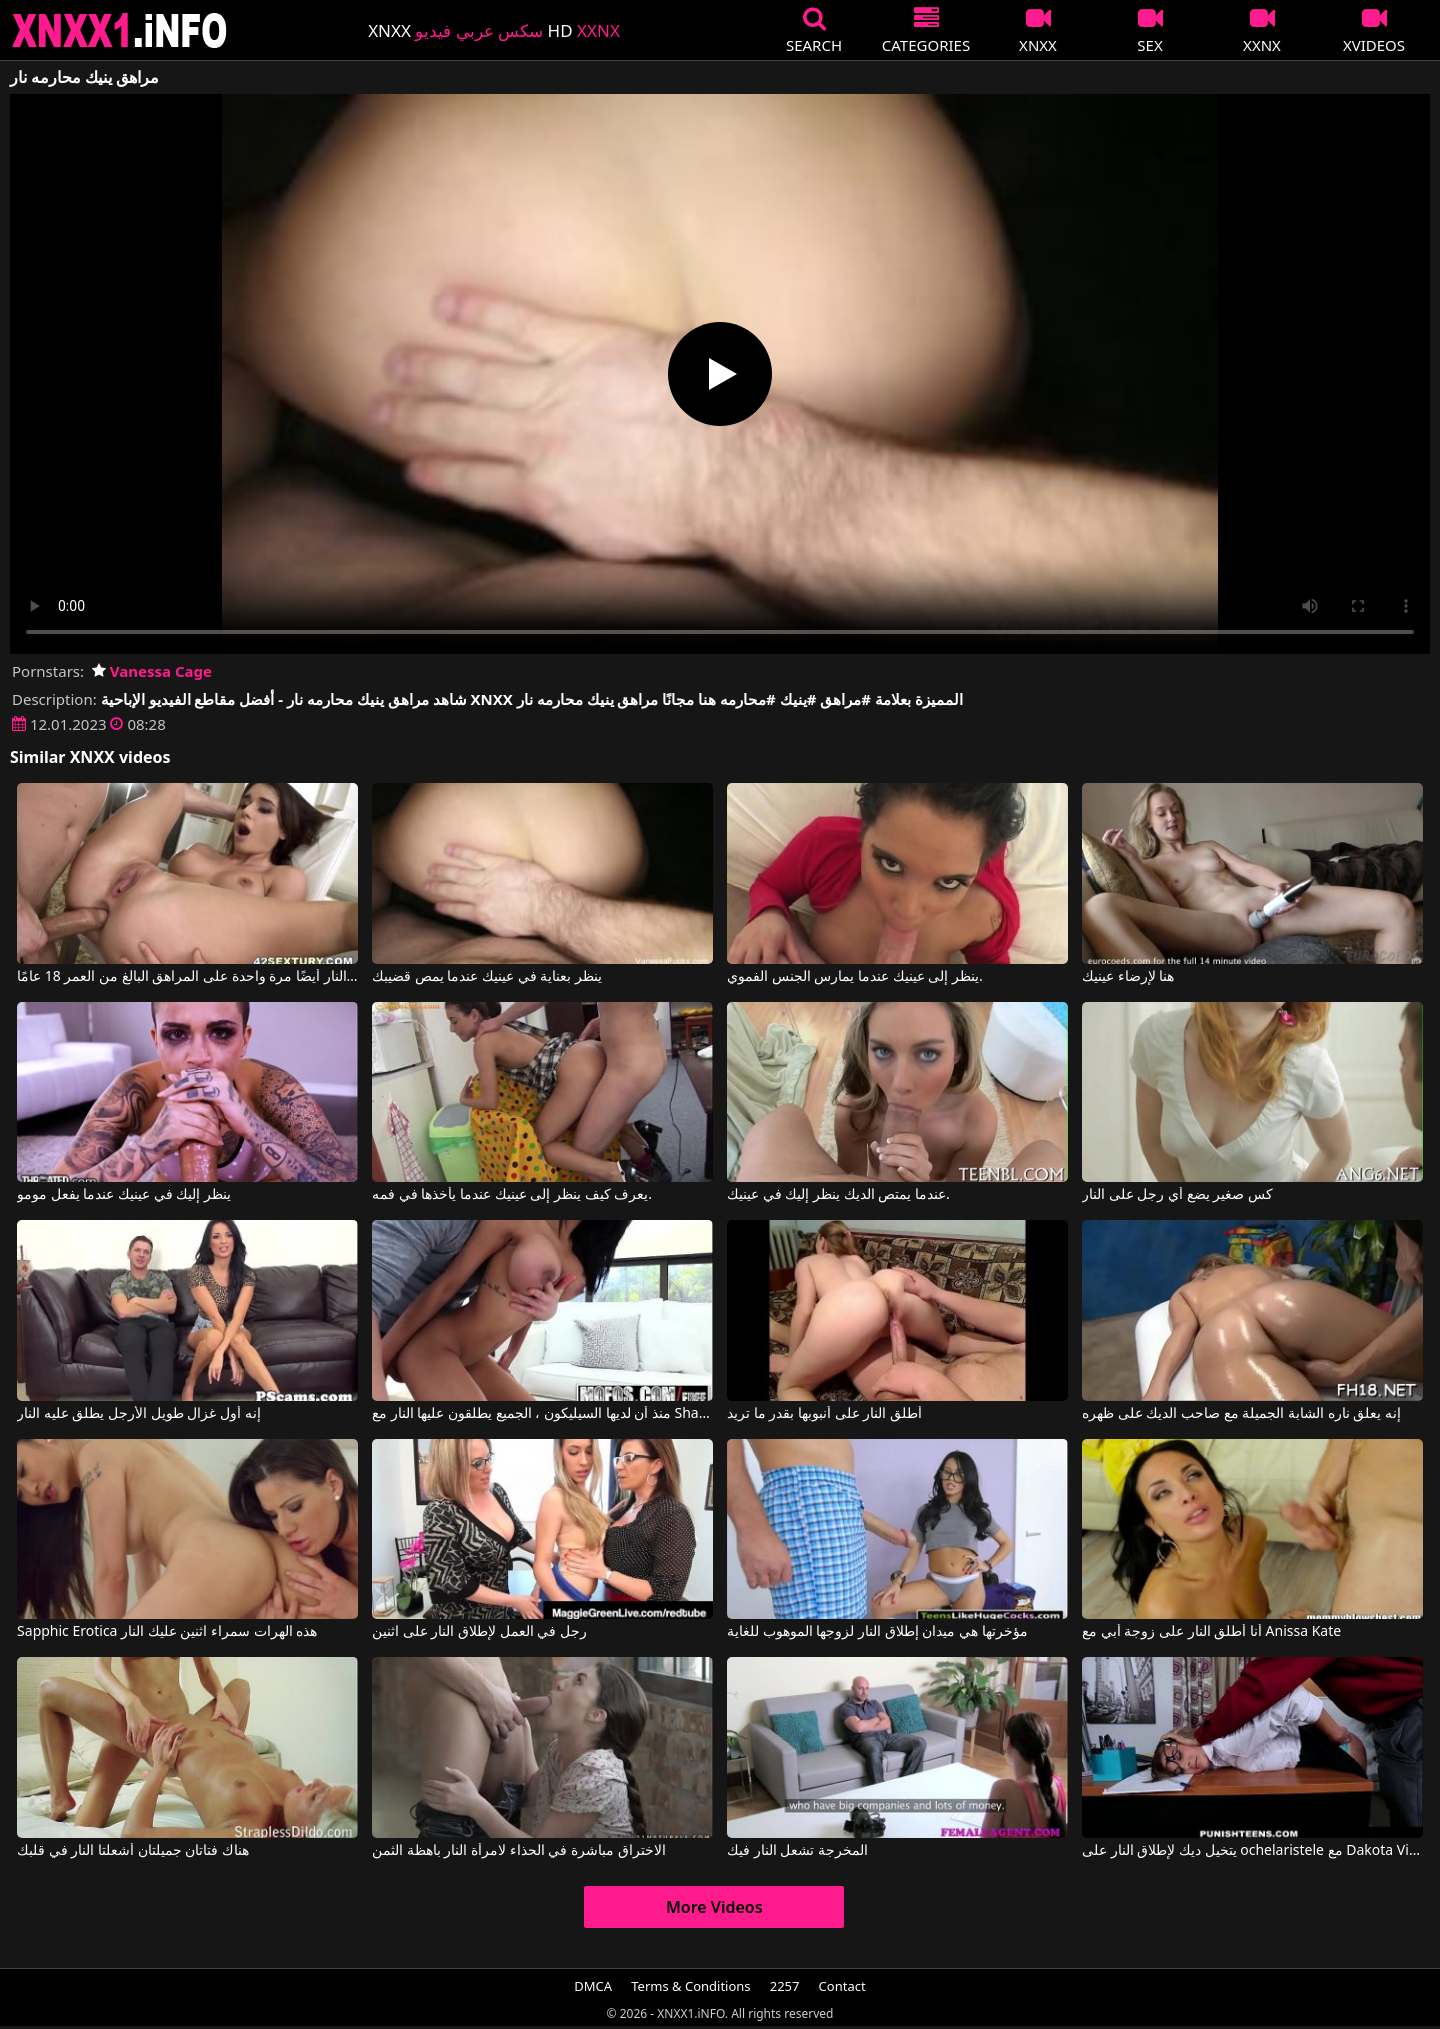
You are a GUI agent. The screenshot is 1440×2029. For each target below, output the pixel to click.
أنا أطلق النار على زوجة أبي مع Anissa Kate (1211, 1632)
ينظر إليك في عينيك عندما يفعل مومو (124, 1195)
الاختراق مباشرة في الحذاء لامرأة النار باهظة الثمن (518, 1851)
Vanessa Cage (152, 671)
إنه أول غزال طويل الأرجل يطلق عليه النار (138, 1414)
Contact (842, 1986)
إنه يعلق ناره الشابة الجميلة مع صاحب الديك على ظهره (1241, 1414)
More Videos (714, 1907)
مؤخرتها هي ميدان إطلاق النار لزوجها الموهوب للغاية (877, 1632)
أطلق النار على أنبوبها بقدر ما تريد (824, 1414)
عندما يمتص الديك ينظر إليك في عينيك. (838, 1195)
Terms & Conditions (690, 1986)
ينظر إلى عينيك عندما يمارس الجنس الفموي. (855, 977)
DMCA (593, 1986)
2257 (785, 1986)
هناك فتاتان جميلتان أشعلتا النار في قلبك (133, 1851)
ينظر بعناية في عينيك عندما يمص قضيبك (487, 977)
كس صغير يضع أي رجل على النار (1177, 1195)
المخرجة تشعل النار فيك (797, 1851)
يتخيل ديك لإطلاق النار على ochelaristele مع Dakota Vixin (1252, 1851)
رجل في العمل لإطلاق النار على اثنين (479, 1632)
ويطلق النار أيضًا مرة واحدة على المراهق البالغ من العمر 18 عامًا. (187, 977)
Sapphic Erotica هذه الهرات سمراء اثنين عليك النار (167, 1632)
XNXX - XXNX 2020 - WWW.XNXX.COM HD (120, 30)
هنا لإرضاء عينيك (1128, 977)
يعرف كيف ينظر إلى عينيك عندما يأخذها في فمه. (512, 1195)
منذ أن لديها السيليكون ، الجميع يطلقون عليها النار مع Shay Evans (542, 1414)
